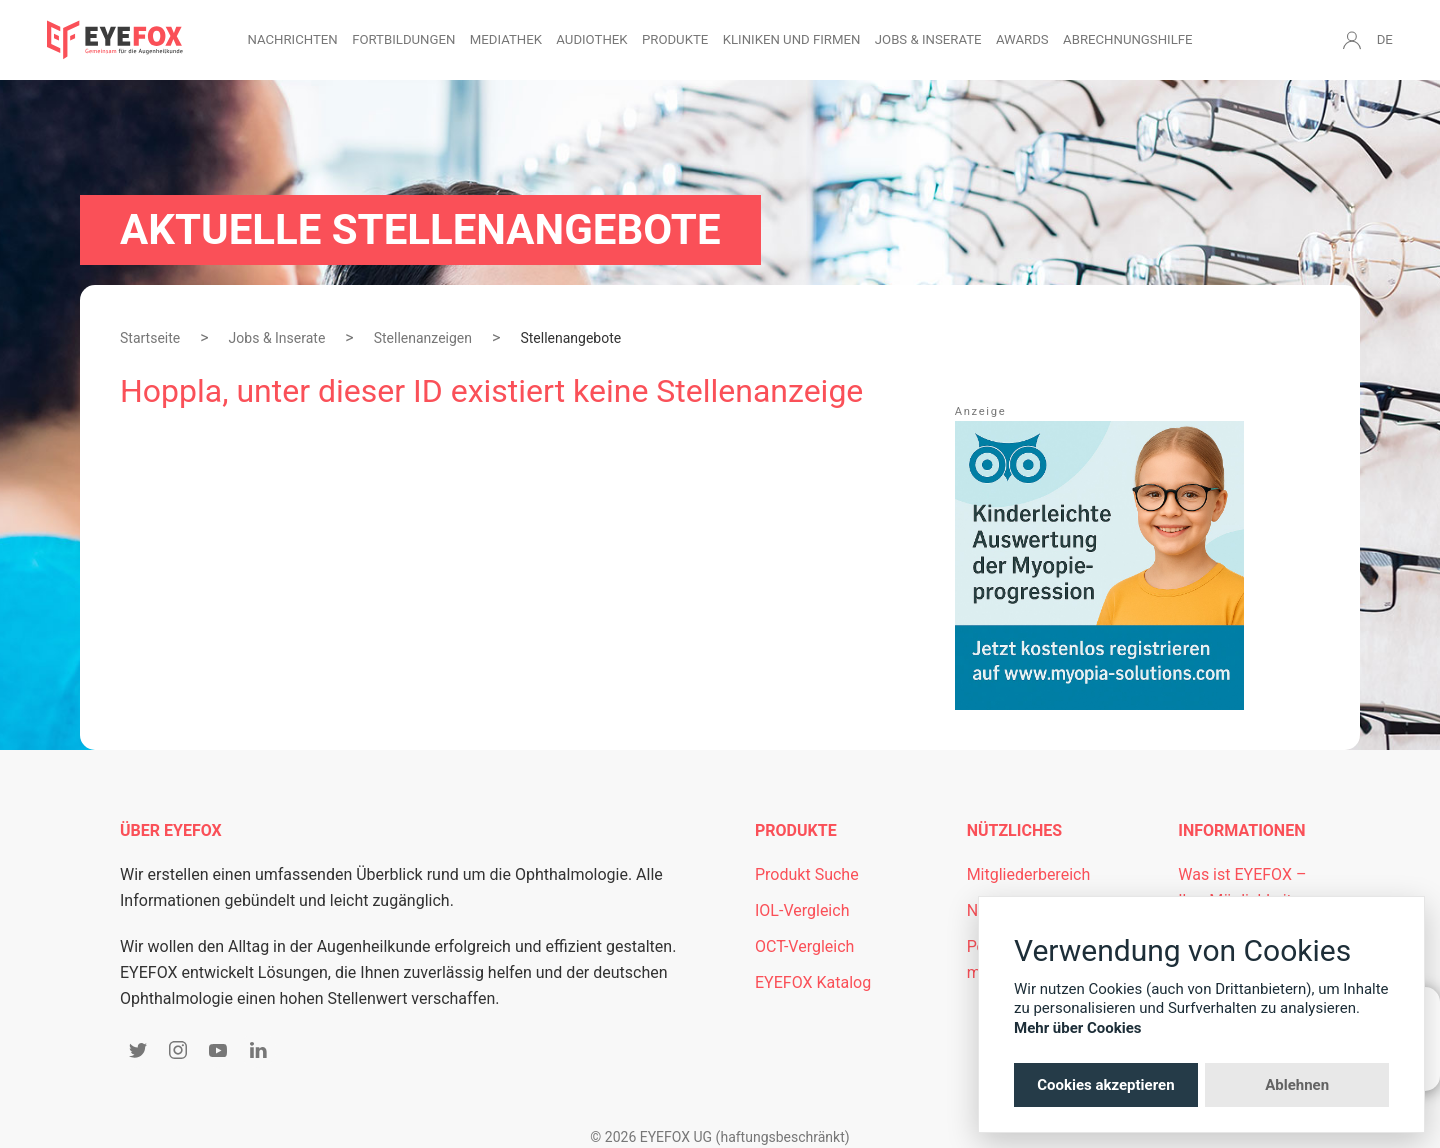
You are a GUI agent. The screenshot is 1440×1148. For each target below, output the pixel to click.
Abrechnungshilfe (1128, 39)
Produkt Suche (807, 874)
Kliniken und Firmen (792, 39)
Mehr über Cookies (1078, 1028)
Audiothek (591, 39)
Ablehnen (1297, 1085)
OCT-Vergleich (804, 946)
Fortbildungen (403, 39)
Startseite (150, 338)
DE (1385, 39)
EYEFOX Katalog (813, 982)
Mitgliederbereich (1029, 874)
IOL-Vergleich (802, 910)
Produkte (675, 39)
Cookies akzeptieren (1105, 1085)
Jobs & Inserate (928, 39)
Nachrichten (292, 39)
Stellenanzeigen (423, 338)
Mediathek (506, 39)
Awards (1022, 39)
